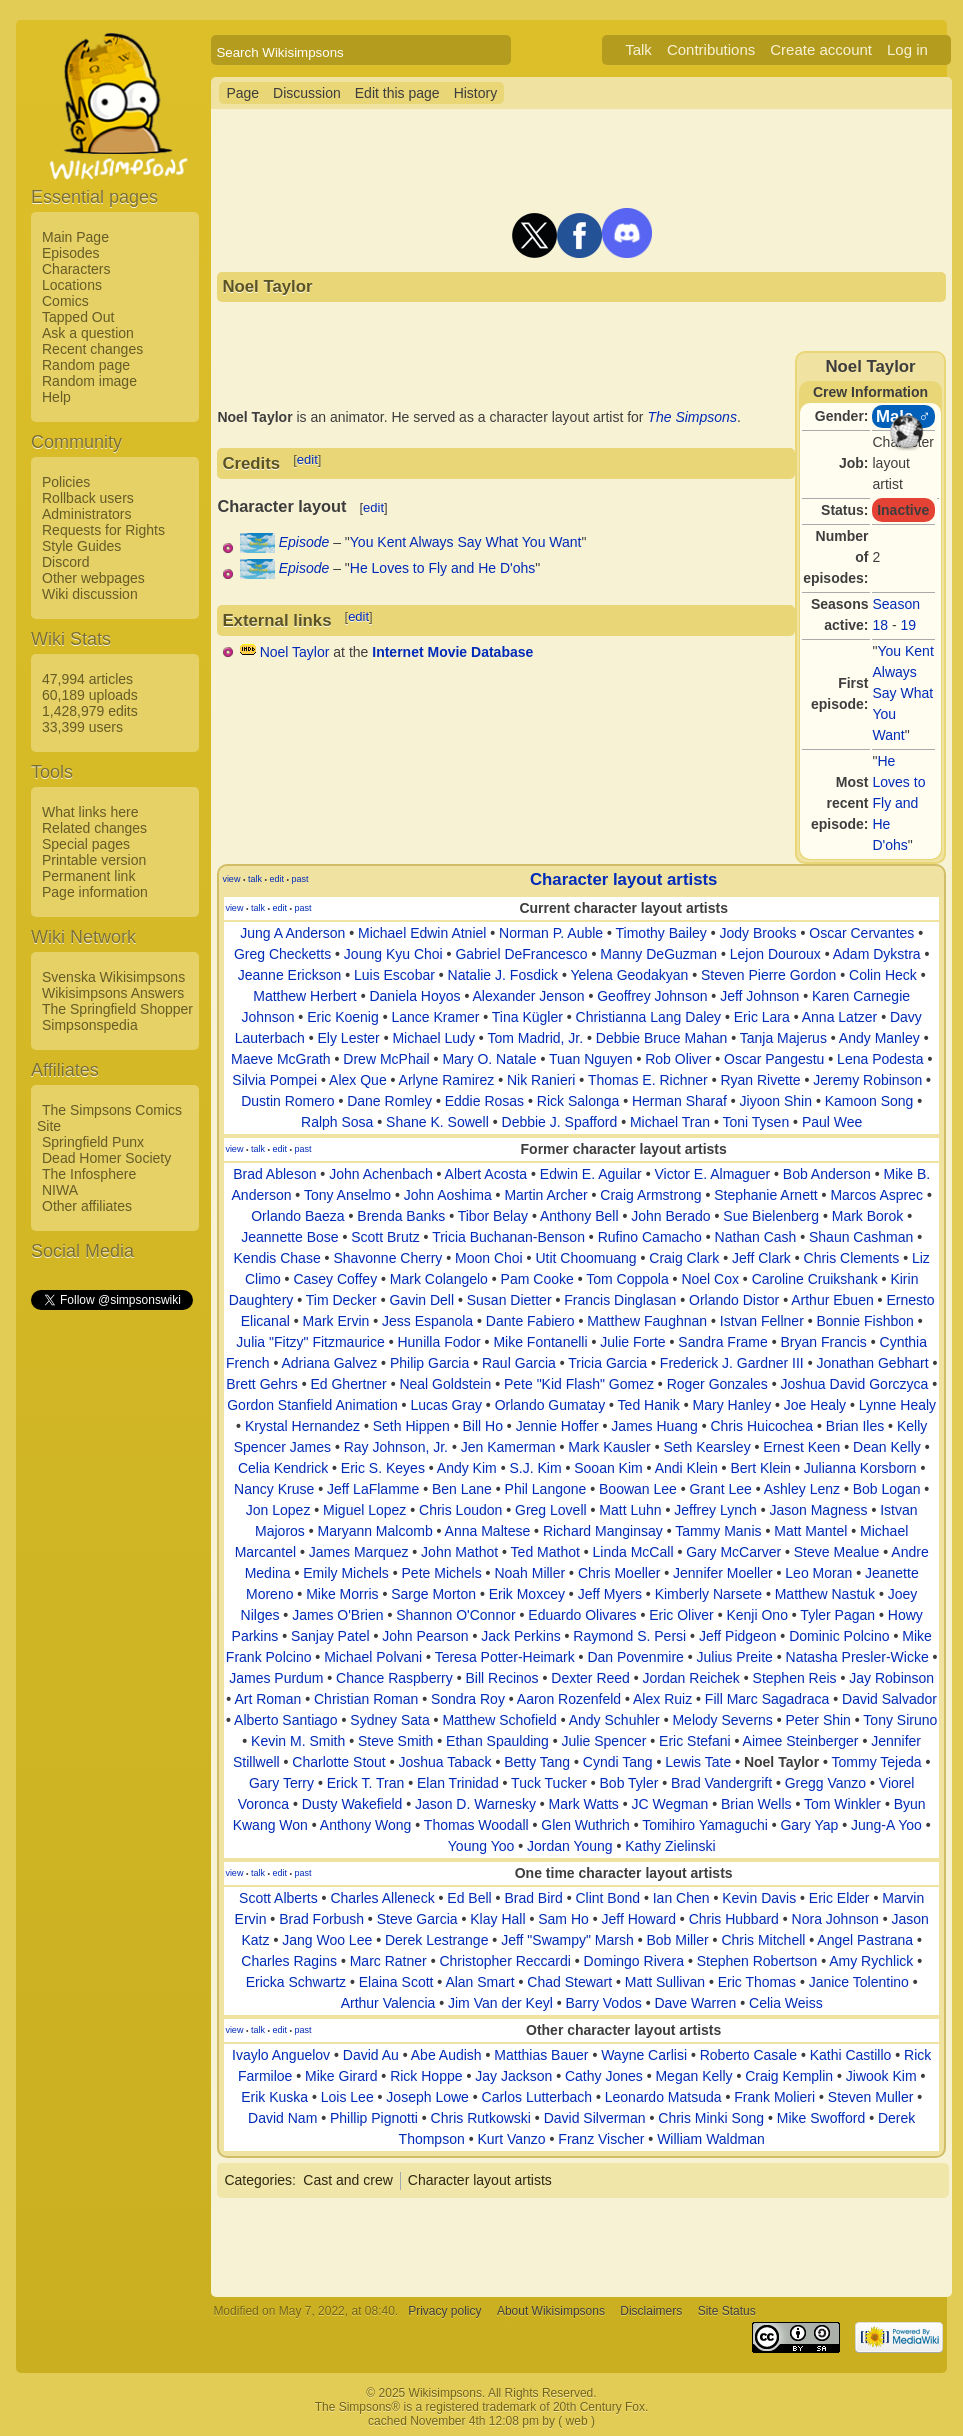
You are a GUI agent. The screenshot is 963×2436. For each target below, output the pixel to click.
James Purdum (276, 1678)
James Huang (654, 1426)
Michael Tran (670, 1122)
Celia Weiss (786, 2003)
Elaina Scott (396, 1982)
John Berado (670, 1216)
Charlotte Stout (338, 1762)
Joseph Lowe (427, 2097)
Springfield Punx (93, 1142)
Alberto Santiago (286, 1720)
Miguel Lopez (364, 1510)
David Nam (282, 2118)
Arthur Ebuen (832, 1300)
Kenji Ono (756, 1615)
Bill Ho (483, 1426)
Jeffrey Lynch (715, 1510)
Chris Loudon (460, 1510)
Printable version (94, 860)
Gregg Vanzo (825, 1783)
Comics (65, 301)
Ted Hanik (649, 1405)
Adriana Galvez (329, 1363)
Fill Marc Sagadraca (767, 1699)
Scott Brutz (385, 1237)
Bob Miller (677, 1940)
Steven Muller (871, 2097)
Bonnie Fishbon (865, 1321)
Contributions (711, 49)
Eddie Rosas (484, 1101)
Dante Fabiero (530, 1321)
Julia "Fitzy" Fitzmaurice (310, 1342)
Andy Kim (467, 1468)
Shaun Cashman (861, 1237)
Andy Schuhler (614, 1720)
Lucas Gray (446, 1405)
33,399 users (82, 727)
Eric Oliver (681, 1615)
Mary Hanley (732, 1405)
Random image (89, 381)
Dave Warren (695, 2003)
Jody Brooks (758, 933)
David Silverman (595, 2118)
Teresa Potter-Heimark (505, 1657)
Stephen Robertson (757, 1961)
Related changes (94, 828)
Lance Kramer (435, 1017)
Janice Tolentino (859, 1982)
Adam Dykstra (877, 954)
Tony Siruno (900, 1720)
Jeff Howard (638, 1919)
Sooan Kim (608, 1468)
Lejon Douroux (775, 954)
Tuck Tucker (549, 1783)
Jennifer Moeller (723, 1573)
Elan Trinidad (458, 1783)
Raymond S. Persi (629, 1636)
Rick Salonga (578, 1101)
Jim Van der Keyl (500, 2003)
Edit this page (397, 93)
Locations (72, 285)
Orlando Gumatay (550, 1405)
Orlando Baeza (297, 1216)
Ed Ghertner (348, 1384)
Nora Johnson (835, 1919)
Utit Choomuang (585, 1258)
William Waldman (711, 2139)
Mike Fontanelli (540, 1342)
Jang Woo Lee (327, 1940)
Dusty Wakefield (352, 1804)
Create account (821, 49)
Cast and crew (347, 2180)
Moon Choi (489, 1258)
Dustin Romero (287, 1101)
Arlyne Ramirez (447, 1080)
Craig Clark (684, 1258)
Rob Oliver (678, 1059)
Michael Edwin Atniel (422, 933)
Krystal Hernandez (302, 1426)
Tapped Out (78, 317)
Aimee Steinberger (801, 1741)
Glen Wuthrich (585, 1825)
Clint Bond (607, 1898)
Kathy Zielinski (670, 1846)
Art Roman (267, 1699)
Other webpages (93, 578)
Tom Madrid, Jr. (535, 1038)
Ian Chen (681, 1898)
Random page (86, 365)
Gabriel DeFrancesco (521, 954)
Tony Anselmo (347, 1195)
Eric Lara (762, 1017)
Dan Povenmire (635, 1657)
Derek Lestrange (437, 1940)
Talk (638, 49)
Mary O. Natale (489, 1059)
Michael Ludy (433, 1038)
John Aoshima (448, 1195)
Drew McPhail (386, 1059)
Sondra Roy (468, 1699)
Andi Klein (686, 1468)
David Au (371, 2055)
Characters (76, 269)
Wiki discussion (90, 594)
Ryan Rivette (760, 1080)
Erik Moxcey (527, 1594)
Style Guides (81, 546)
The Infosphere (89, 1174)
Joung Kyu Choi (393, 954)
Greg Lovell (551, 1510)
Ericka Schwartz (296, 1982)
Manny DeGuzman (658, 954)
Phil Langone (546, 1489)
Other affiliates (87, 1206)
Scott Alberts (278, 1898)
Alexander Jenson (528, 996)
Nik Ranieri (541, 1080)
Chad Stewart (569, 1982)
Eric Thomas (757, 1982)
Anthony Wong (366, 1825)
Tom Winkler (842, 1804)
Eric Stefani (695, 1741)
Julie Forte (632, 1342)
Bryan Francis (823, 1342)
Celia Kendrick (283, 1468)
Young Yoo (481, 1846)
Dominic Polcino (839, 1636)
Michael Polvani (373, 1657)
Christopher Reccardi (505, 1961)
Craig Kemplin (789, 2076)
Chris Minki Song (711, 2118)
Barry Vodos (603, 2003)
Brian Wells (756, 1804)
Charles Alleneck (382, 1898)
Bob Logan (887, 1489)
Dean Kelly (887, 1447)
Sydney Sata (389, 1720)
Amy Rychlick (871, 1961)
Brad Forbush (321, 1919)
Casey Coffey (335, 1279)
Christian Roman (366, 1699)
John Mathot (459, 1552)
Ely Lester (349, 1038)
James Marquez (359, 1552)
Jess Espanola (427, 1321)
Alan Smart (479, 1982)
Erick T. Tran (366, 1783)
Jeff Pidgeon (738, 1636)
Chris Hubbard (734, 1919)
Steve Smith (395, 1741)
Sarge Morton (433, 1594)
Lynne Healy (897, 1405)
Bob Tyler (629, 1783)
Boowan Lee (638, 1489)
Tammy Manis (718, 1531)
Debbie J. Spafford (560, 1122)
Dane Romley (389, 1101)
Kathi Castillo (851, 2055)
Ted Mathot (545, 1552)
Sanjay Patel (330, 1636)
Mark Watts (584, 1804)
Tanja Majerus (783, 1038)
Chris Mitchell (763, 1940)
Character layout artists (623, 879)
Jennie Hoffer (557, 1426)
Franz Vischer (601, 2139)
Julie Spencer (604, 1741)
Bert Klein (760, 1468)
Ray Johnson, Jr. (396, 1447)
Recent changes (92, 349)
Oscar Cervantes (861, 933)
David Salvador (889, 1699)
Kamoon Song (869, 1101)
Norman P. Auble (551, 933)
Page (242, 93)
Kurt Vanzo (511, 2139)
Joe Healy (815, 1405)
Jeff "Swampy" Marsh (567, 1940)
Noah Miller (529, 1573)
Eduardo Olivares (582, 1615)
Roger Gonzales (717, 1384)
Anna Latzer (840, 1017)
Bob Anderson (827, 1174)
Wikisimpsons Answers (113, 993)
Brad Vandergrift (721, 1783)
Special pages (86, 844)
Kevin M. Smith (298, 1741)
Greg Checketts (282, 954)
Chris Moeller (619, 1573)
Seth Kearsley (706, 1447)
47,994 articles (87, 679)
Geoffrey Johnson (652, 996)
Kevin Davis (759, 1898)
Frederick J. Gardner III (732, 1363)
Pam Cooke (537, 1279)
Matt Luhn (630, 1510)
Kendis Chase (277, 1258)
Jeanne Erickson (290, 975)
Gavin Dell (421, 1300)
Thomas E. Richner (648, 1080)
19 (909, 625)
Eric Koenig (343, 1017)
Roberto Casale (748, 2055)
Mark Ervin (335, 1321)
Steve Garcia (417, 1919)
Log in (907, 49)
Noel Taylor (295, 652)
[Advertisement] (111, 1613)
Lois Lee (347, 2097)
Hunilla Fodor (438, 1342)
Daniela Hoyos (414, 996)
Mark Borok (868, 1216)
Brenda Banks (401, 1216)
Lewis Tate (698, 1762)
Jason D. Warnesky (475, 1804)
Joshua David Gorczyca (855, 1384)
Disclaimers (651, 2311)
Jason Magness (818, 1510)
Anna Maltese (488, 1531)
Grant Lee (721, 1489)
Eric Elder (839, 1898)
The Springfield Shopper (117, 1009)
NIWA (60, 1190)
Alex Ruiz (662, 1699)
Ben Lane (462, 1489)
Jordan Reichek (691, 1678)
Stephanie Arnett (766, 1195)
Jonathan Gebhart (872, 1363)
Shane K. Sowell (437, 1122)
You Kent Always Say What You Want (903, 693)
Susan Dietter (509, 1300)
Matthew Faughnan (647, 1321)
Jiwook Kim (881, 2076)
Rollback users (88, 498)
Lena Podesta (880, 1059)
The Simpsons (691, 417)
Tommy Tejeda (877, 1762)
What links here (90, 812)
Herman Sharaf (679, 1101)
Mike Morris (342, 1594)
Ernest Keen (801, 1447)
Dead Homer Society (106, 1158)
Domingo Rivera (634, 1961)
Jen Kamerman (508, 1447)
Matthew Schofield (499, 1720)
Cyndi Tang (618, 1762)
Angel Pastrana (865, 1940)
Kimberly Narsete (708, 1594)
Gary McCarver (733, 1552)
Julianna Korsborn (860, 1468)
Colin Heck (883, 975)
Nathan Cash (756, 1237)
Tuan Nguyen (591, 1059)
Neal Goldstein (445, 1384)
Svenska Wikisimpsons (113, 977)
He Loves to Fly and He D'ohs (899, 803)
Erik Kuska (274, 2097)
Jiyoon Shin (776, 1101)
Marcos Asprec (876, 1195)
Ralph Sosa (337, 1122)
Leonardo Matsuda (663, 2097)
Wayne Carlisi (644, 2055)
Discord (65, 562)
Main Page (75, 237)
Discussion (307, 93)
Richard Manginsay (603, 1531)
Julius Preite (735, 1657)
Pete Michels (442, 1573)
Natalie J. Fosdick (503, 975)
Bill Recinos (501, 1678)
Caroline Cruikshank (815, 1279)
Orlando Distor (734, 1300)
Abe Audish (446, 2055)
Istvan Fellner (762, 1321)
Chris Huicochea (761, 1426)
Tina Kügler (527, 1017)
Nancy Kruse (274, 1489)
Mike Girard (341, 2076)
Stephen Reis (795, 1678)
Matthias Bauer (541, 2055)
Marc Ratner (388, 1961)
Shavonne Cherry (387, 1258)
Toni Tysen (756, 1122)
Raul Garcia (519, 1363)
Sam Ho (563, 1919)
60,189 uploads (90, 695)
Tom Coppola (627, 1279)
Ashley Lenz (802, 1489)
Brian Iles (855, 1426)
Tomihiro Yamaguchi (705, 1825)
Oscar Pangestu (774, 1059)
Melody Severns (722, 1720)
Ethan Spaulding (497, 1741)
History (476, 93)
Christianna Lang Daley (649, 1017)
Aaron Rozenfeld (569, 1699)
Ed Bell (469, 1898)
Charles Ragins (289, 1961)
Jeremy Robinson (867, 1080)
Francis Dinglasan (620, 1300)
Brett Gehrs (262, 1384)
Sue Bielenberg (771, 1216)
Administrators (86, 514)
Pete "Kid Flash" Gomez (579, 1384)
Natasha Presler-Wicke (857, 1657)
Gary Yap (809, 1825)
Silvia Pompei (274, 1080)
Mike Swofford (821, 2118)
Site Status (727, 2311)
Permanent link (88, 876)
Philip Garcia (429, 1363)
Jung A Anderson (292, 933)
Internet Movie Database (452, 652)
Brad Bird (533, 1898)
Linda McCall (633, 1552)
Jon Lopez (278, 1510)
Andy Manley (879, 1038)
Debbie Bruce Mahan (662, 1038)
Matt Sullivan (665, 1982)
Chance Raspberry (394, 1678)
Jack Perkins (520, 1636)
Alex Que (358, 1080)
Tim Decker (341, 1300)
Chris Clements (852, 1258)
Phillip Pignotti (374, 2118)
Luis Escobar (394, 975)
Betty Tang (537, 1762)
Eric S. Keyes (383, 1468)
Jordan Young (570, 1846)
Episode (304, 542)
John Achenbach (381, 1174)
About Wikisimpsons (551, 2311)
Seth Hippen (411, 1426)
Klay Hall (497, 1919)
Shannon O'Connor (455, 1615)
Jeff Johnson (759, 996)
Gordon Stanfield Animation (312, 1405)
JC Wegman (670, 1804)
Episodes (71, 253)
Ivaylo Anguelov (281, 2055)
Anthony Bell (579, 1216)
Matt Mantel (810, 1531)
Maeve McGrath (281, 1059)
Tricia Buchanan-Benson (508, 1237)
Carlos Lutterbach (537, 2097)
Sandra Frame (722, 1342)
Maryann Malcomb (375, 1531)
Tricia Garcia (607, 1363)
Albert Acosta (486, 1174)
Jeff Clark (761, 1258)
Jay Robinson (891, 1678)
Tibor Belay (493, 1216)
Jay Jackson (513, 2076)
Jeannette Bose (289, 1237)
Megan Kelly (693, 2076)
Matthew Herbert (304, 996)
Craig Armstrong (650, 1195)
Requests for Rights (103, 530)
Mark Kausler (609, 1447)
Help (56, 397)
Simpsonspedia (90, 1025)
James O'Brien (337, 1615)
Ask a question (88, 333)
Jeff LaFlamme (373, 1489)
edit (307, 459)
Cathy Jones (604, 2076)
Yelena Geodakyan (630, 975)
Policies (66, 482)
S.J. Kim (535, 1468)
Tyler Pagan (837, 1615)
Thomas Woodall (476, 1825)
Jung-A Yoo (886, 1825)
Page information (95, 892)
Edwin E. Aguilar (591, 1174)
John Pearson (425, 1636)
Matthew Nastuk (825, 1594)
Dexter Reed (590, 1678)
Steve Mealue (837, 1552)
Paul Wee (832, 1122)
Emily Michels (346, 1573)
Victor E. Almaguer (712, 1174)
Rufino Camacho (650, 1237)
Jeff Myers (610, 1594)
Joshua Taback (444, 1762)
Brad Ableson (274, 1174)
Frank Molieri (774, 2097)
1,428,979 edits (90, 711)
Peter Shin (818, 1720)
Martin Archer (545, 1195)
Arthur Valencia (388, 2003)
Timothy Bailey (661, 933)
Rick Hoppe (426, 2076)
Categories (258, 2180)
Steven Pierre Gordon (768, 975)
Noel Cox (710, 1279)
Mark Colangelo (439, 1279)
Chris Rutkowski (481, 2118)
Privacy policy (444, 2311)
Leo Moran (818, 1573)
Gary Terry (281, 1783)
